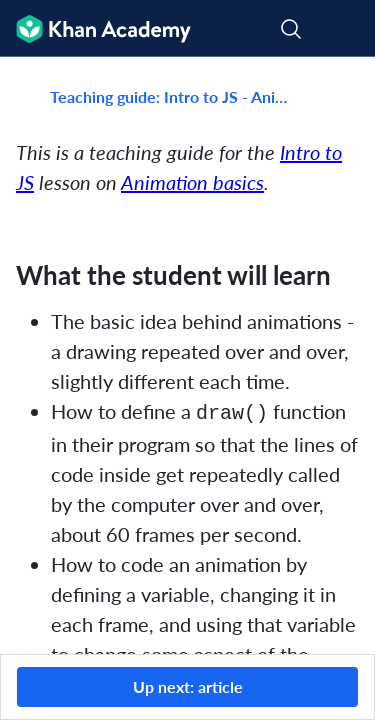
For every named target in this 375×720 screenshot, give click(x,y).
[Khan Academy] (95, 28)
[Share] (338, 97)
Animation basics (192, 182)
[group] (187, 355)
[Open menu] (347, 29)
